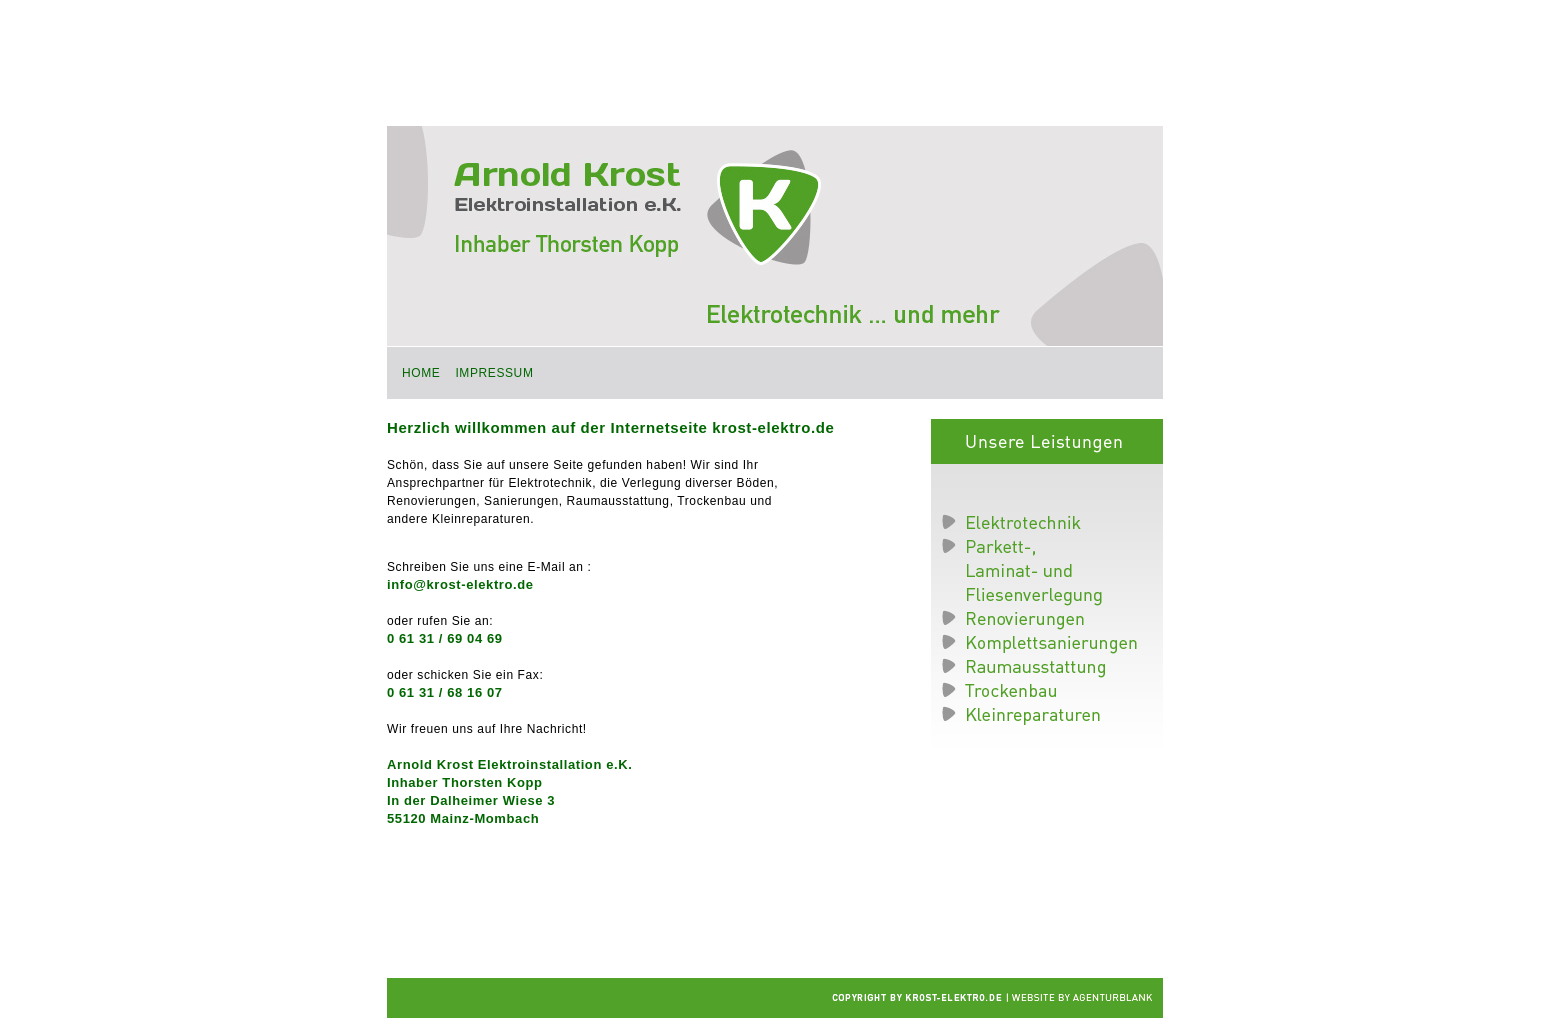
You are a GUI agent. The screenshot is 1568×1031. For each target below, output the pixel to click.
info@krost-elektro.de (460, 584)
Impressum (494, 373)
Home (421, 373)
